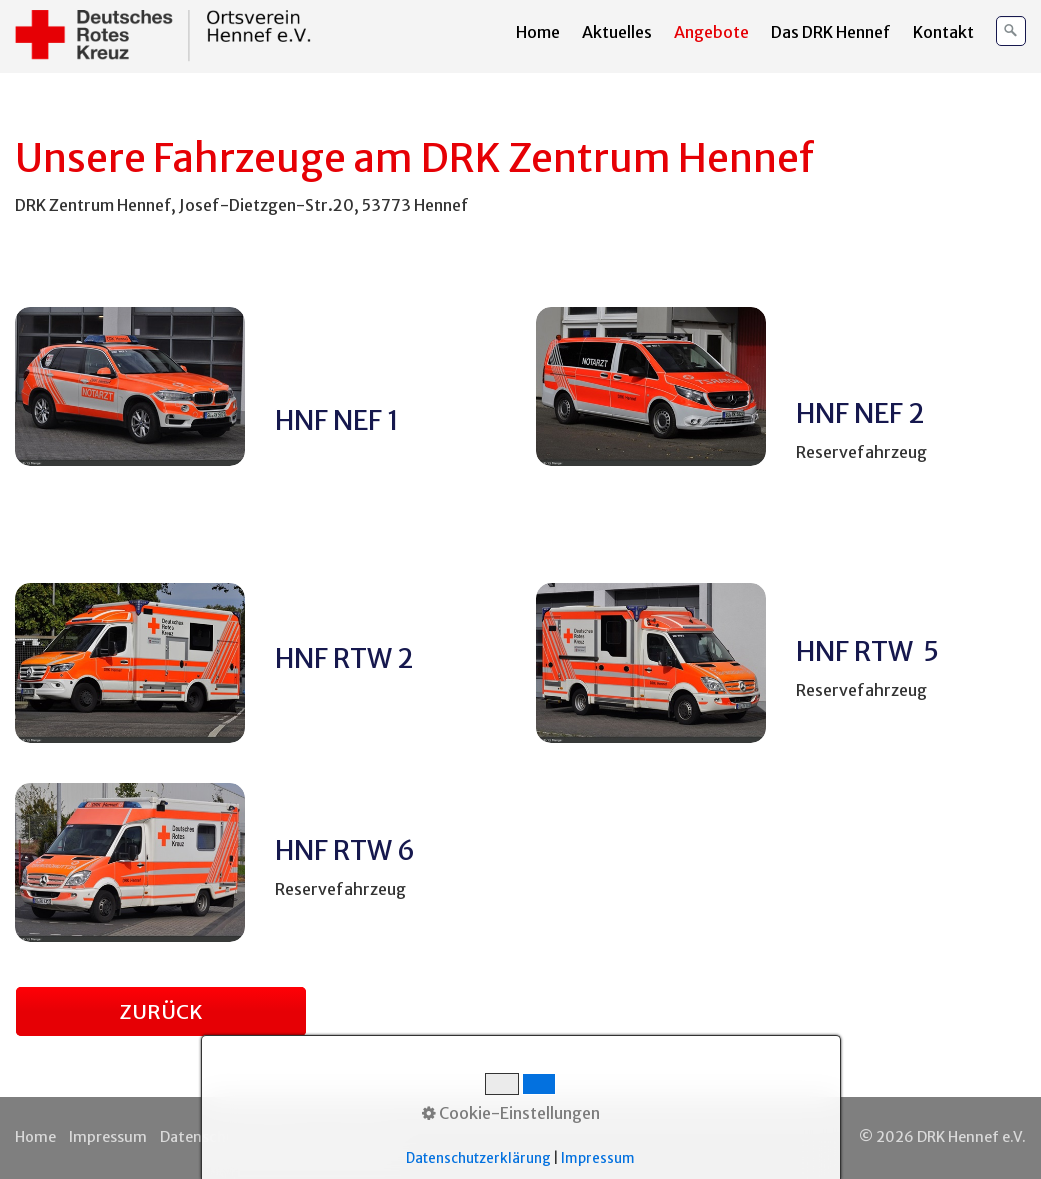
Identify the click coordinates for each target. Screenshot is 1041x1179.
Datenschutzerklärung (239, 1137)
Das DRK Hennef (831, 32)
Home (538, 32)
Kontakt (943, 32)
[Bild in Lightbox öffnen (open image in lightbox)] (130, 386)
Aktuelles (617, 32)
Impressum (108, 1137)
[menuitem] (539, 32)
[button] (161, 1011)
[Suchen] (1011, 31)
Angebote (711, 32)
